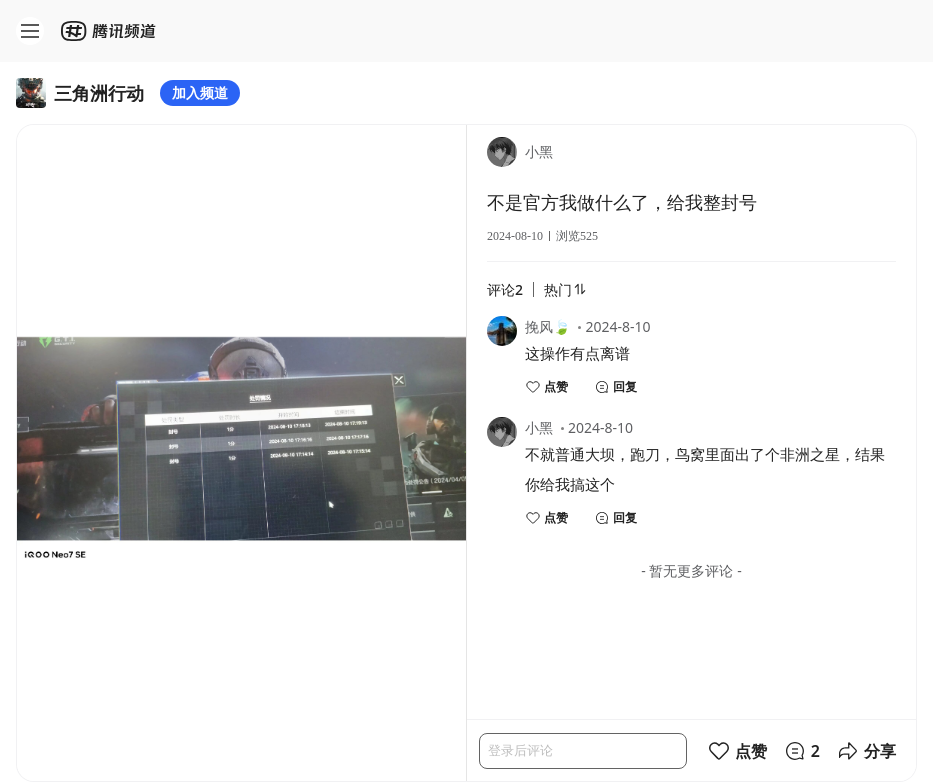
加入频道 (200, 92)
